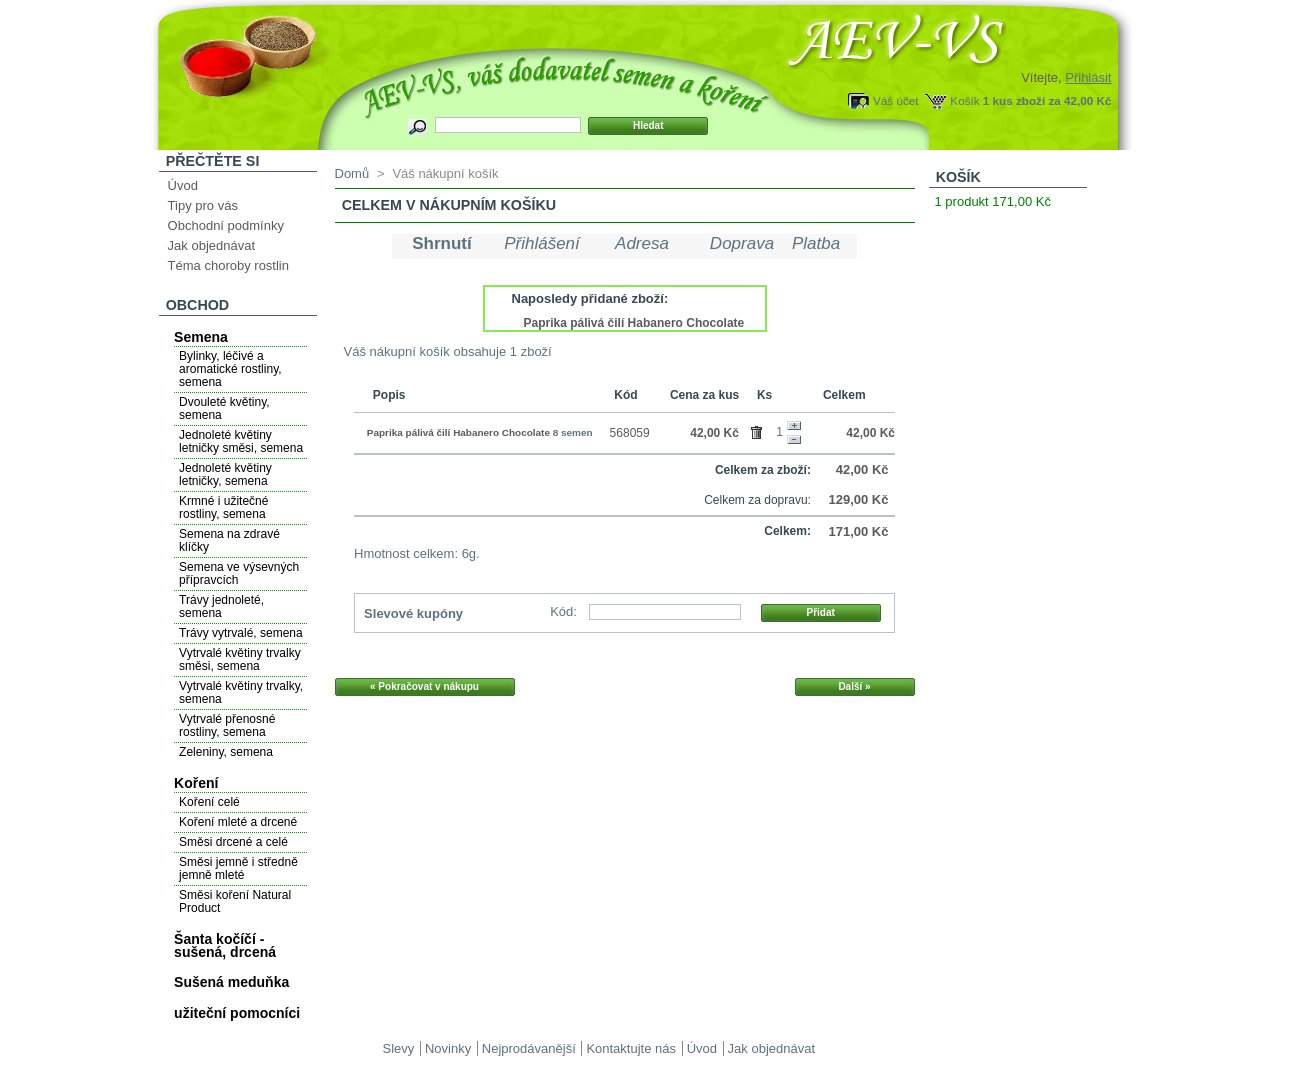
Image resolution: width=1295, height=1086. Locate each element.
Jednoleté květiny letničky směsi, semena (241, 441)
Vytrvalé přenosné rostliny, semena (227, 725)
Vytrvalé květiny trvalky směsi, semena (240, 659)
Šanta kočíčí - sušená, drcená (225, 945)
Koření (196, 783)
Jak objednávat (211, 245)
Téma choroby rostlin (228, 265)
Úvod (183, 185)
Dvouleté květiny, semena (224, 408)
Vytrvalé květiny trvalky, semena (241, 692)
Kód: (563, 611)
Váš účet (895, 100)
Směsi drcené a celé (233, 842)
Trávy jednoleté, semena (221, 606)
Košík (964, 100)
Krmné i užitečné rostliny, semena (223, 507)
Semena (201, 337)
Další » (854, 686)
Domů (352, 173)
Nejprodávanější (529, 1048)
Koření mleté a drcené (238, 822)
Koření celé (209, 802)
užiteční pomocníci (237, 1013)
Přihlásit (1088, 77)
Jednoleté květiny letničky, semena (225, 474)
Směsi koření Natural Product (235, 901)
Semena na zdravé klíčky (229, 540)
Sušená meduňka (231, 982)
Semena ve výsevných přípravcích (239, 573)
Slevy (399, 1048)
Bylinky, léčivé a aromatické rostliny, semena (230, 369)
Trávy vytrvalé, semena (241, 633)
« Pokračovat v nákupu (424, 686)
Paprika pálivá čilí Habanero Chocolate (634, 323)
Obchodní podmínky (226, 225)
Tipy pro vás (203, 205)
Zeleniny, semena (226, 752)
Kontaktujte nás (631, 1048)
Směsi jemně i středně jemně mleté (238, 868)
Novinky (448, 1048)
